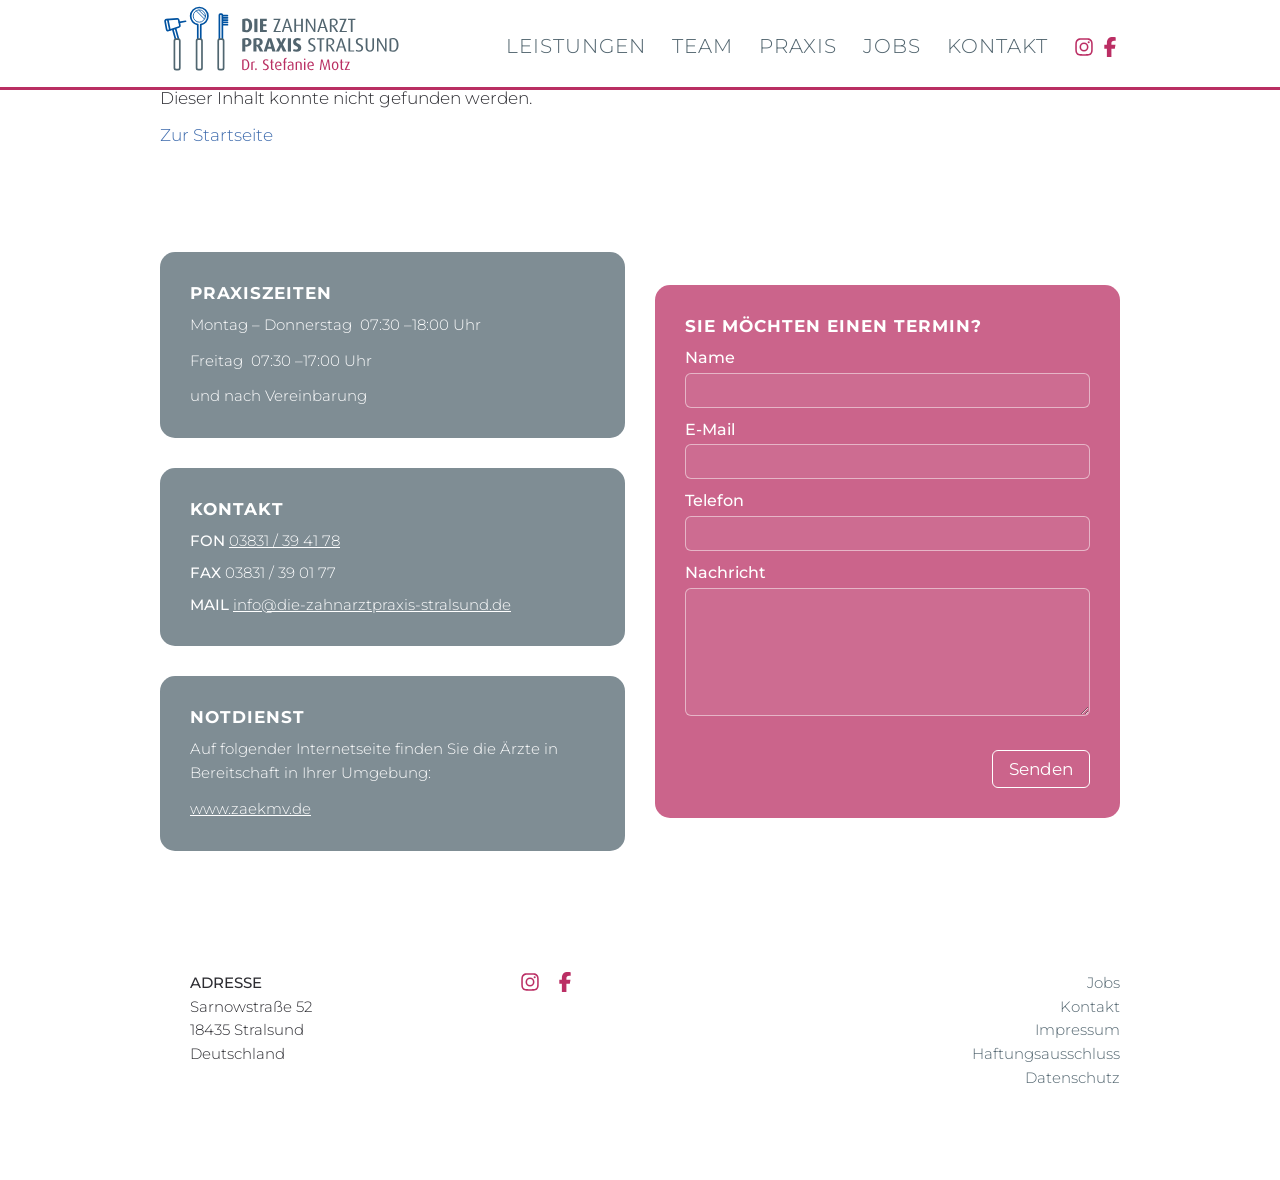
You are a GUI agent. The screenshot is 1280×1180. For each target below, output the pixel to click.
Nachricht (725, 572)
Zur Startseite (216, 135)
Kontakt (997, 46)
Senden (1041, 769)
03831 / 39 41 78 (284, 540)
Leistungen (576, 46)
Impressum (1077, 1029)
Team (702, 46)
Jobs (892, 46)
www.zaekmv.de (250, 808)
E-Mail (710, 429)
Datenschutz (1072, 1077)
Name (710, 357)
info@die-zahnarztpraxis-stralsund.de (372, 604)
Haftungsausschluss (1046, 1053)
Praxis (798, 46)
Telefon (714, 500)
